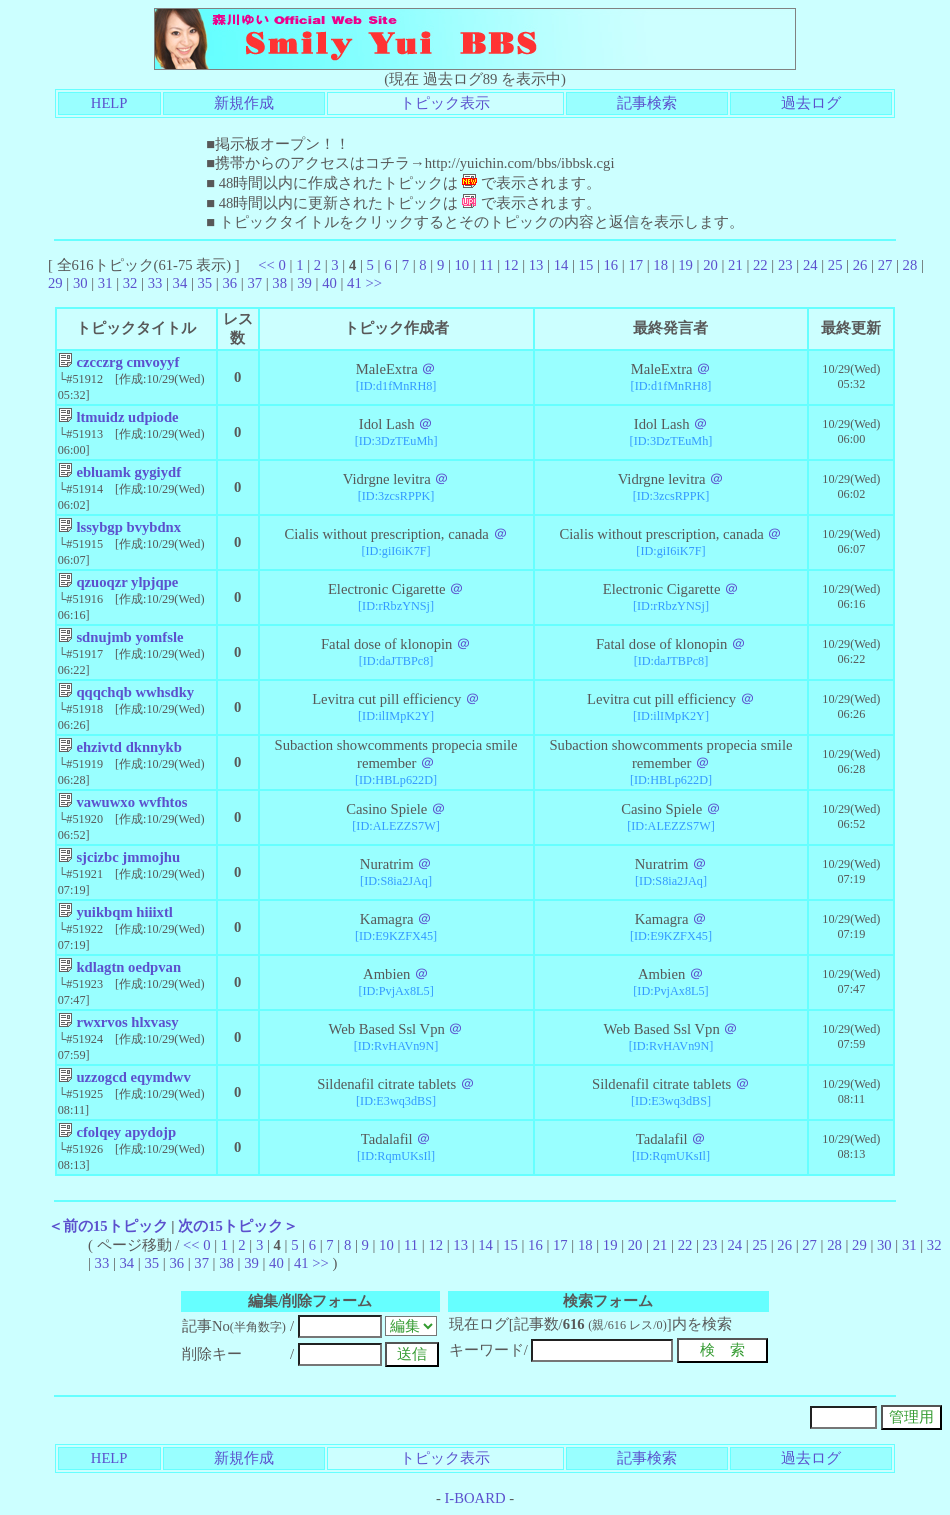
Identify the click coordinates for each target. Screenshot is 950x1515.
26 (860, 265)
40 (329, 283)
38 (279, 283)
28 (910, 265)
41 (354, 283)
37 (254, 283)
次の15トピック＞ (238, 1226)
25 (835, 265)
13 (536, 265)
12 (511, 265)
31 (105, 283)
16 (611, 265)
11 (486, 265)
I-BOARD (474, 1498)
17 (635, 265)
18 (660, 265)
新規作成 (244, 103)
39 (304, 283)
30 (80, 283)
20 (710, 265)
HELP (109, 103)
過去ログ (811, 103)
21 (735, 265)
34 (180, 283)
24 (810, 265)
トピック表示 (445, 103)
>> (373, 283)
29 (55, 283)
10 (462, 265)
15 (586, 265)
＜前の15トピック (108, 1226)
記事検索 (647, 103)
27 (885, 265)
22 (760, 265)
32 (130, 283)
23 (785, 265)
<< (266, 265)
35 (205, 283)
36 (229, 283)
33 (155, 283)
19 (685, 265)
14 (561, 265)
